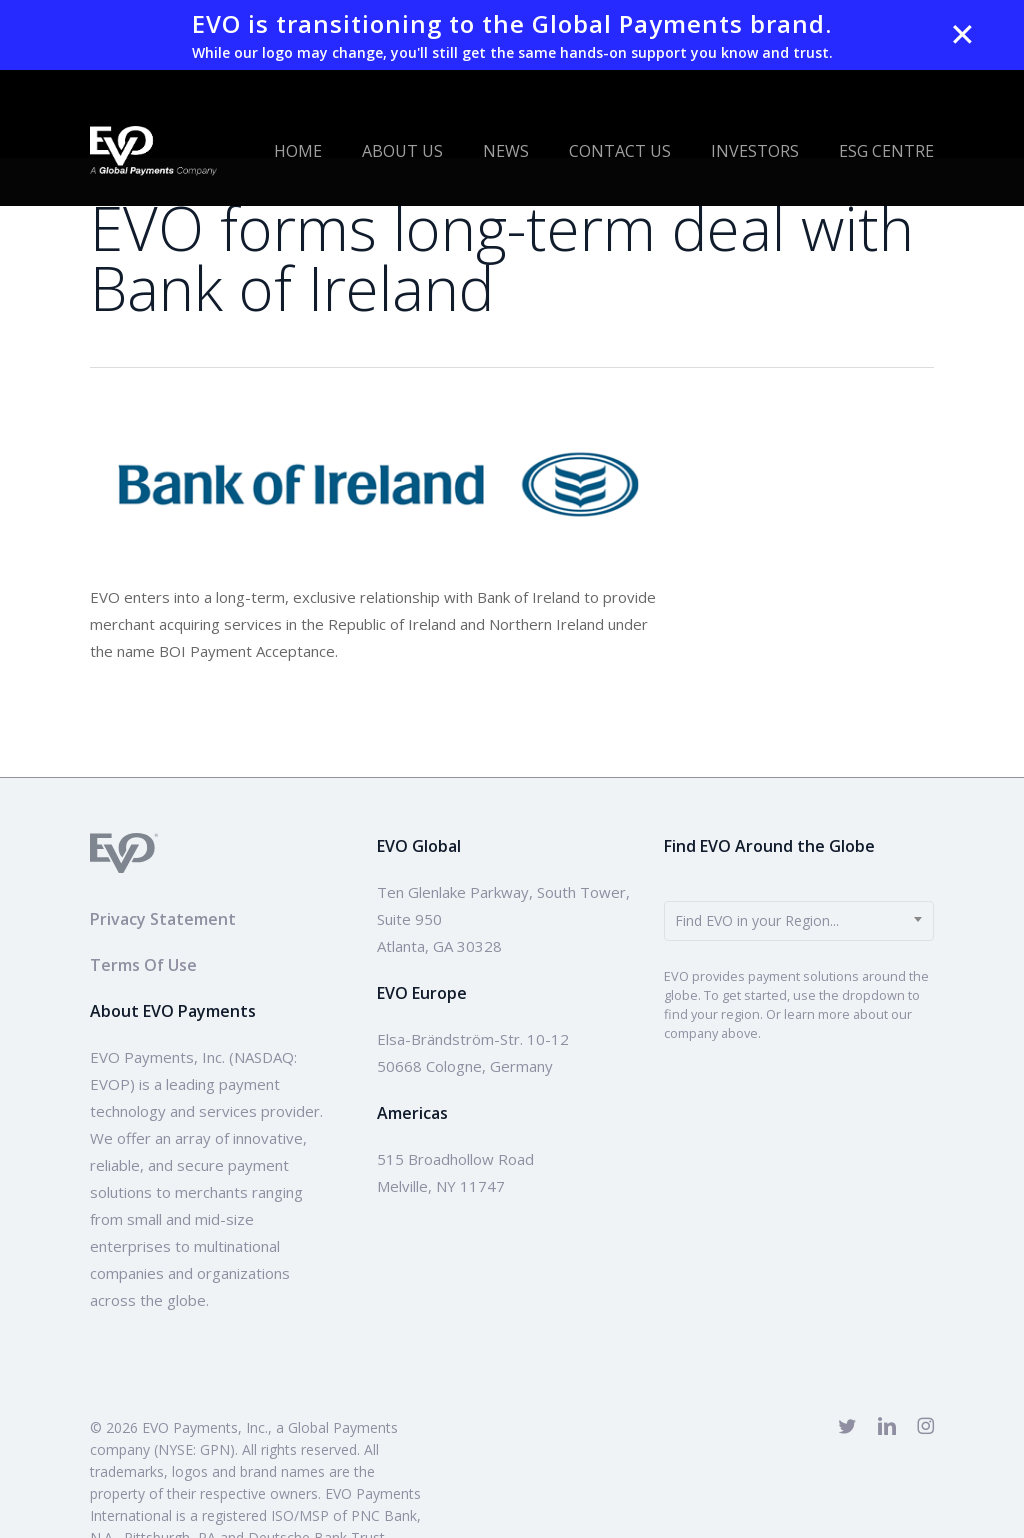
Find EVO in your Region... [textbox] (757, 920)
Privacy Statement (163, 919)
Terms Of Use (143, 965)
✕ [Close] (962, 35)
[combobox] (799, 921)
